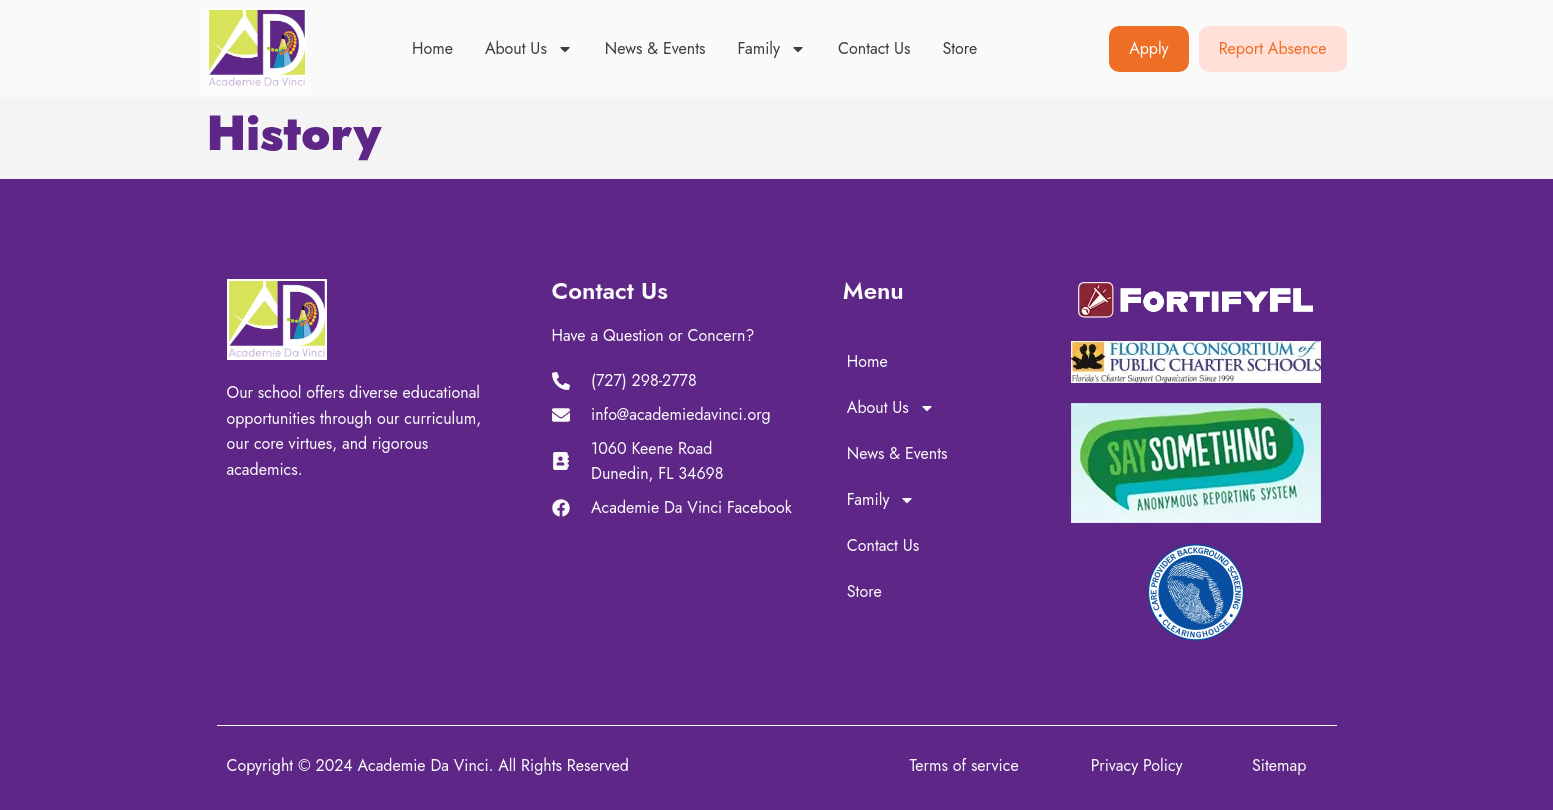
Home (432, 48)
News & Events (655, 48)
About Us (529, 49)
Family (771, 49)
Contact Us (874, 48)
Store (959, 48)
